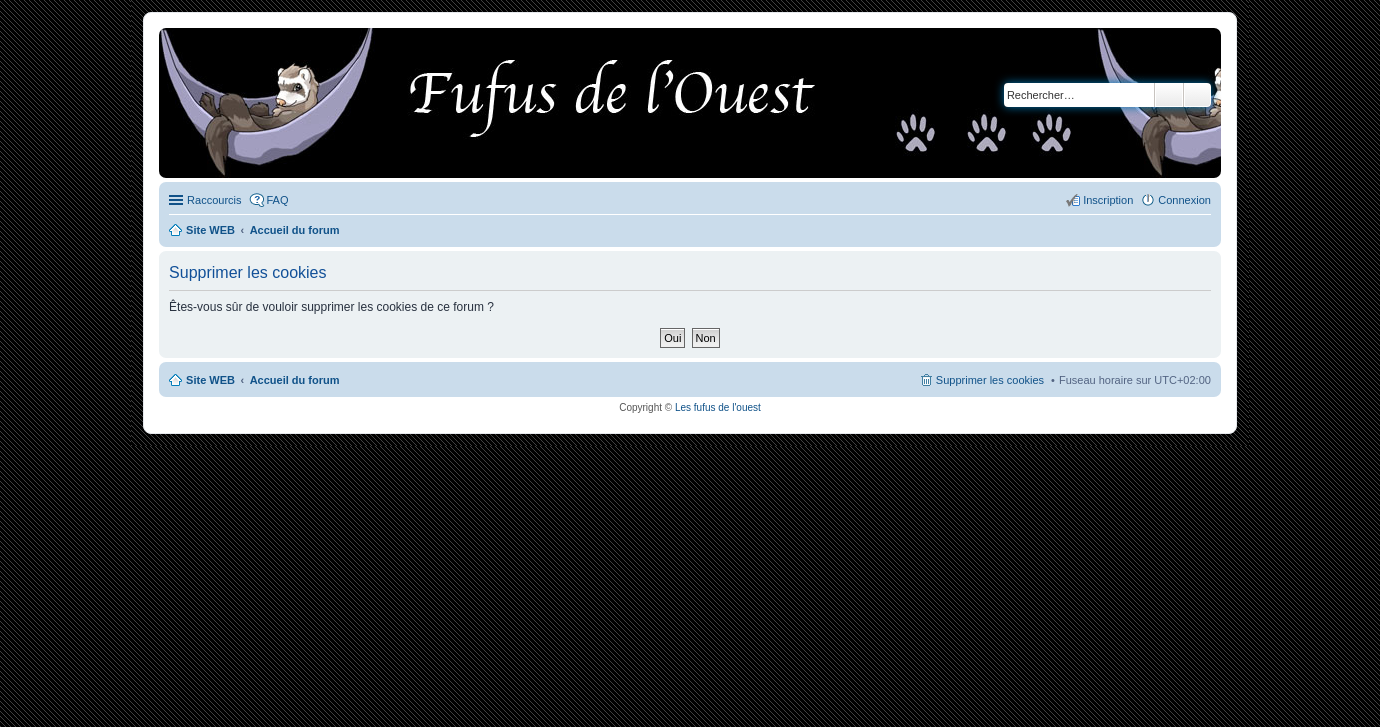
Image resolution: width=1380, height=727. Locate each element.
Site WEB (210, 380)
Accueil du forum (295, 380)
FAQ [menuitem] (278, 200)
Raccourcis (214, 200)
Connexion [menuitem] (1184, 200)
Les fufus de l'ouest (718, 407)
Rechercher (1169, 95)
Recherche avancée (1197, 95)
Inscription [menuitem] (1108, 200)
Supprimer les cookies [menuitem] (990, 380)
